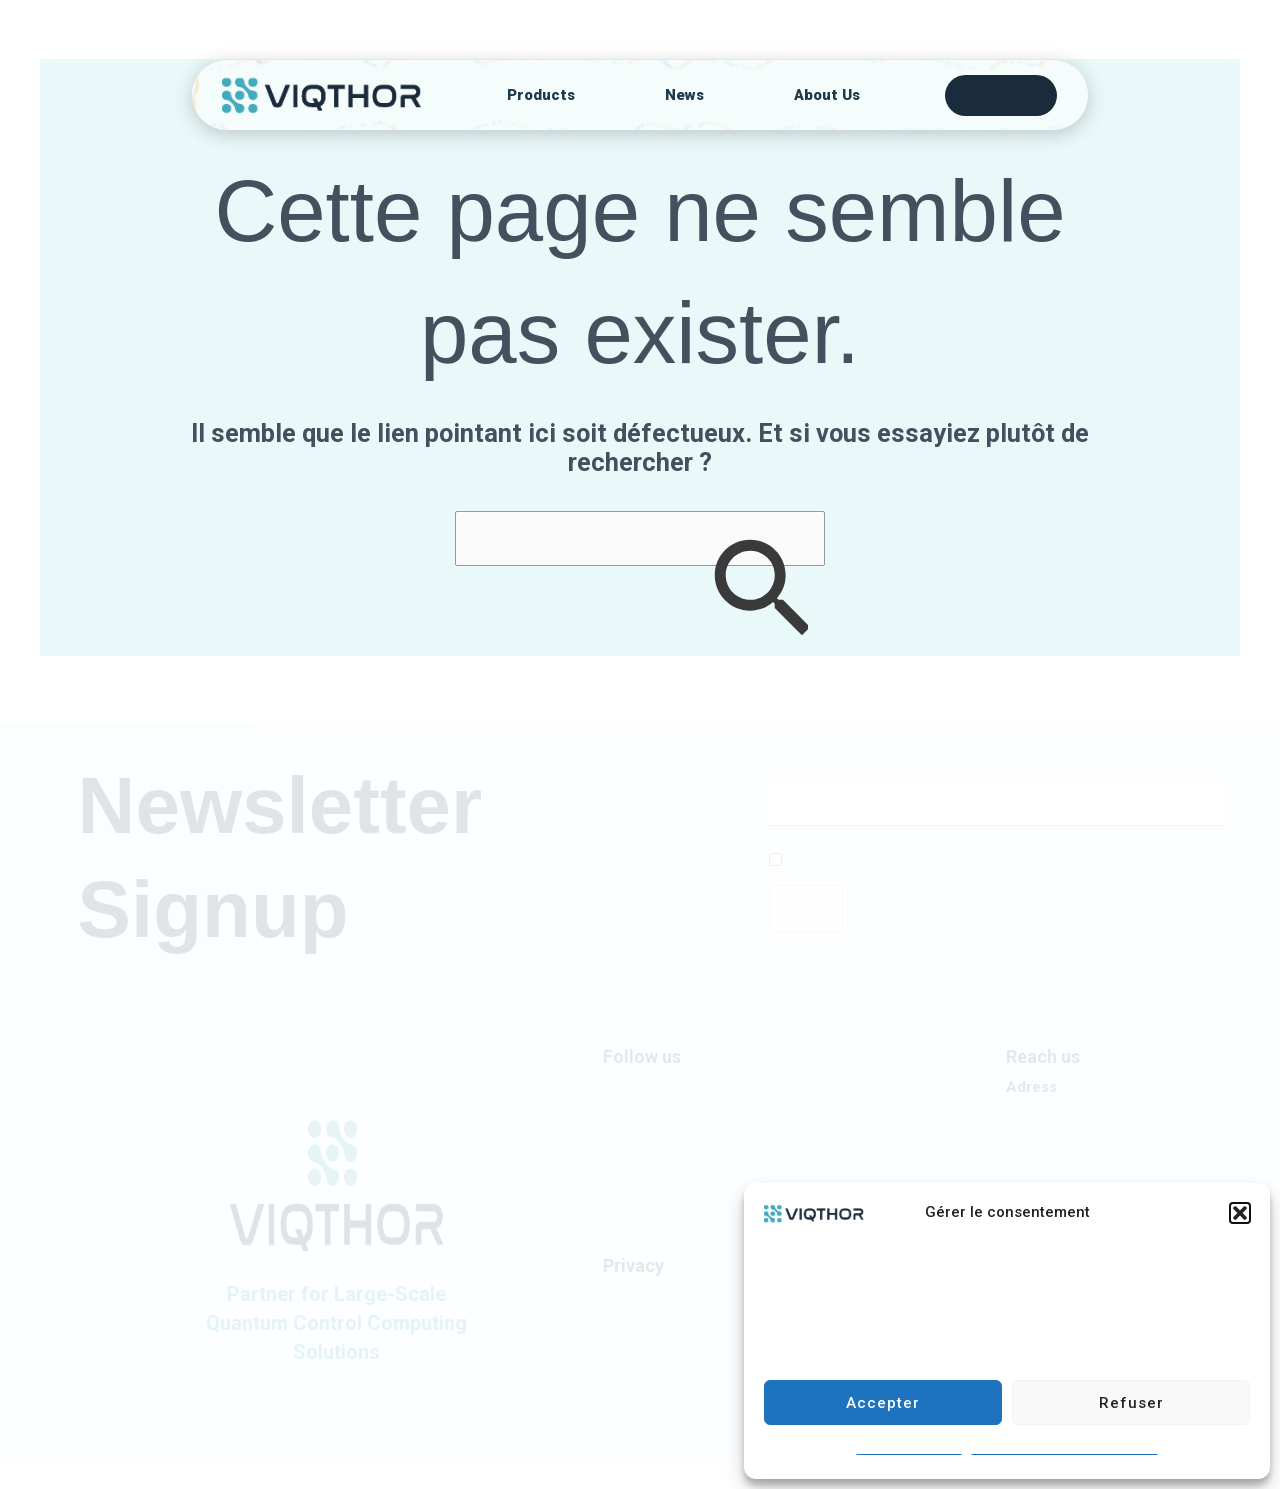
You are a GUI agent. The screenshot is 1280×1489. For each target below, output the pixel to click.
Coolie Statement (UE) (676, 1325)
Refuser (1131, 1403)
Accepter (883, 1403)
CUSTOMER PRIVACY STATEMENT (1065, 1449)
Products (541, 95)
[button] (1240, 1213)
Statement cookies (909, 1449)
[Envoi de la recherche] (760, 593)
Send (806, 908)
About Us (827, 95)
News (684, 95)
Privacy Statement (663, 1295)
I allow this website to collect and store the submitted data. (966, 861)
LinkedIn (630, 1087)
